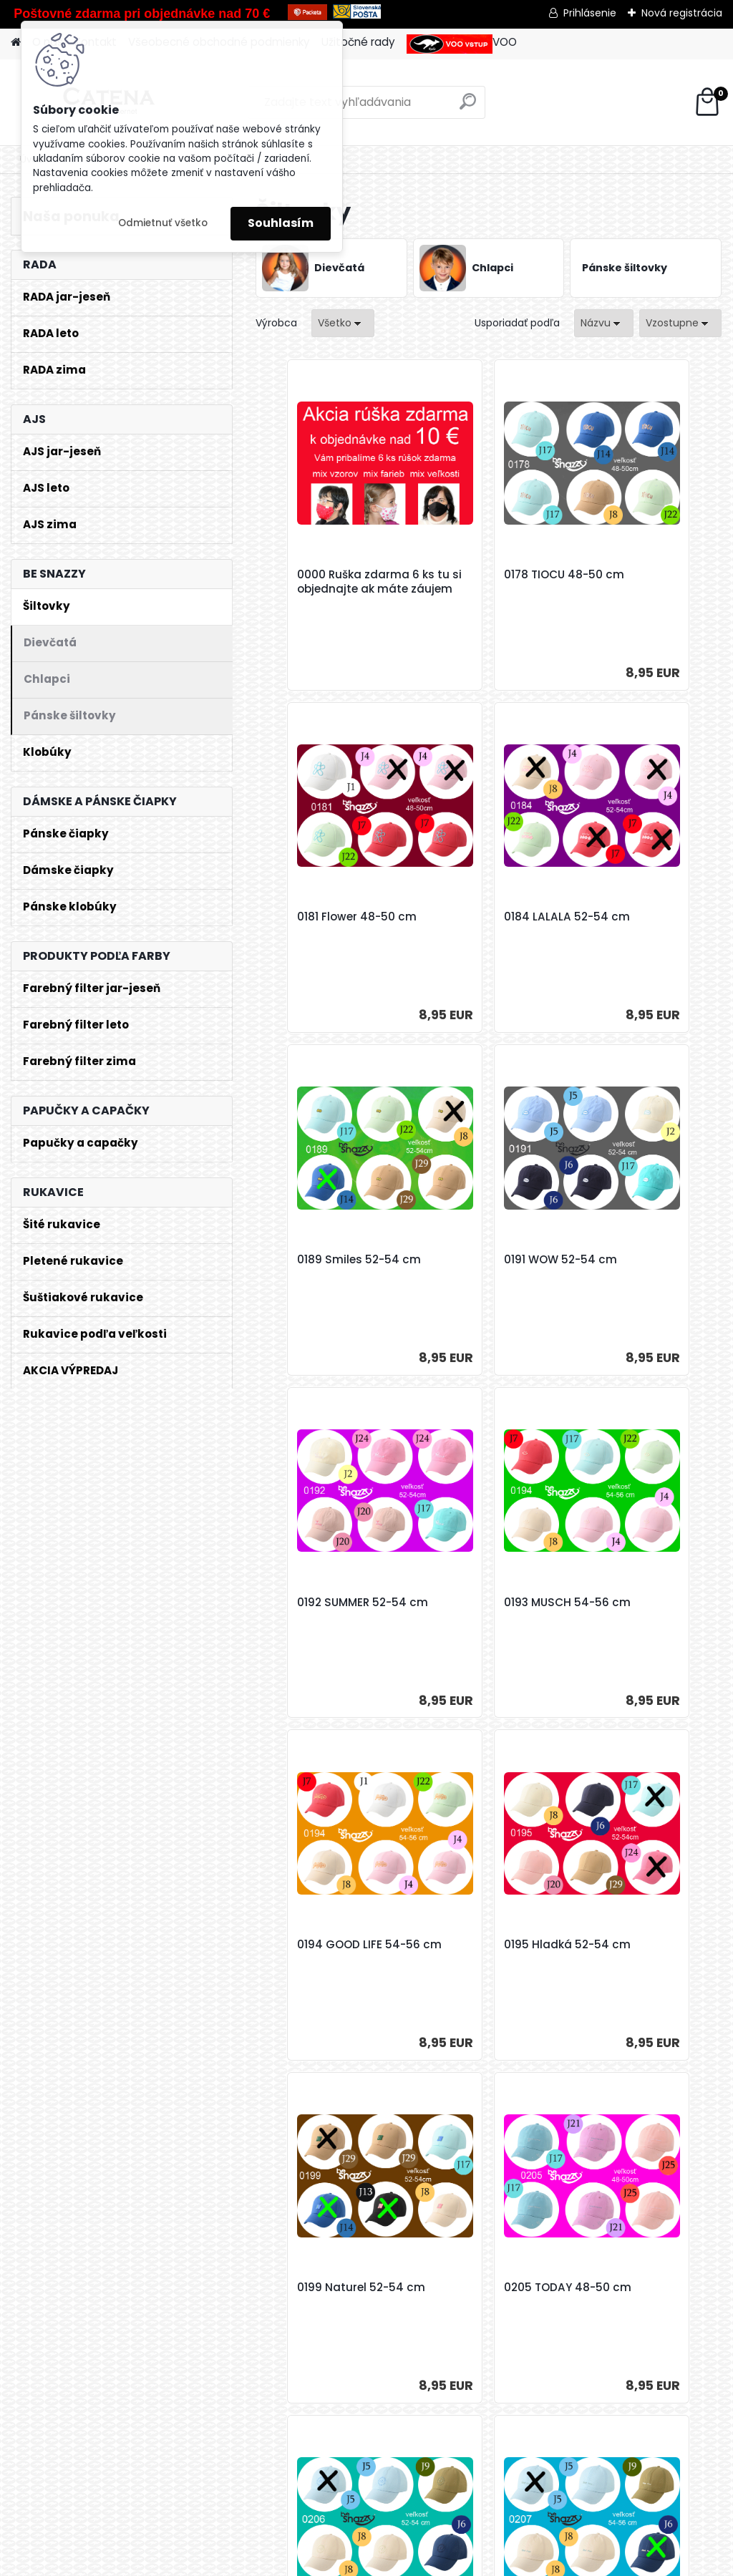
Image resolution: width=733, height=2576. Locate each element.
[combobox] (604, 323)
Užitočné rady (358, 41)
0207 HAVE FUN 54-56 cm (487, 1964)
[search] (468, 107)
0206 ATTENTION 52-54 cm (327, 1964)
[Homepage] (16, 43)
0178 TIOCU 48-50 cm (487, 579)
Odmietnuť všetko (163, 223)
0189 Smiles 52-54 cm (488, 929)
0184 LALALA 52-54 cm (323, 936)
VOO (462, 44)
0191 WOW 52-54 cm (638, 929)
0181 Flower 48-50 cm (642, 579)
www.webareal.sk (424, 2562)
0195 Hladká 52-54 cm (324, 1622)
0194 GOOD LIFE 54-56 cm (643, 1279)
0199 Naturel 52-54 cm (480, 1622)
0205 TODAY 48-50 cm (635, 1622)
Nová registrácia (681, 13)
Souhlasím (281, 223)
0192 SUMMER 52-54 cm (326, 1279)
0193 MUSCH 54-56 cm (479, 1279)
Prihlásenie (589, 13)
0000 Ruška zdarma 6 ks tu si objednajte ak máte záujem (332, 589)
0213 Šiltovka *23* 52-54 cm (642, 1964)
